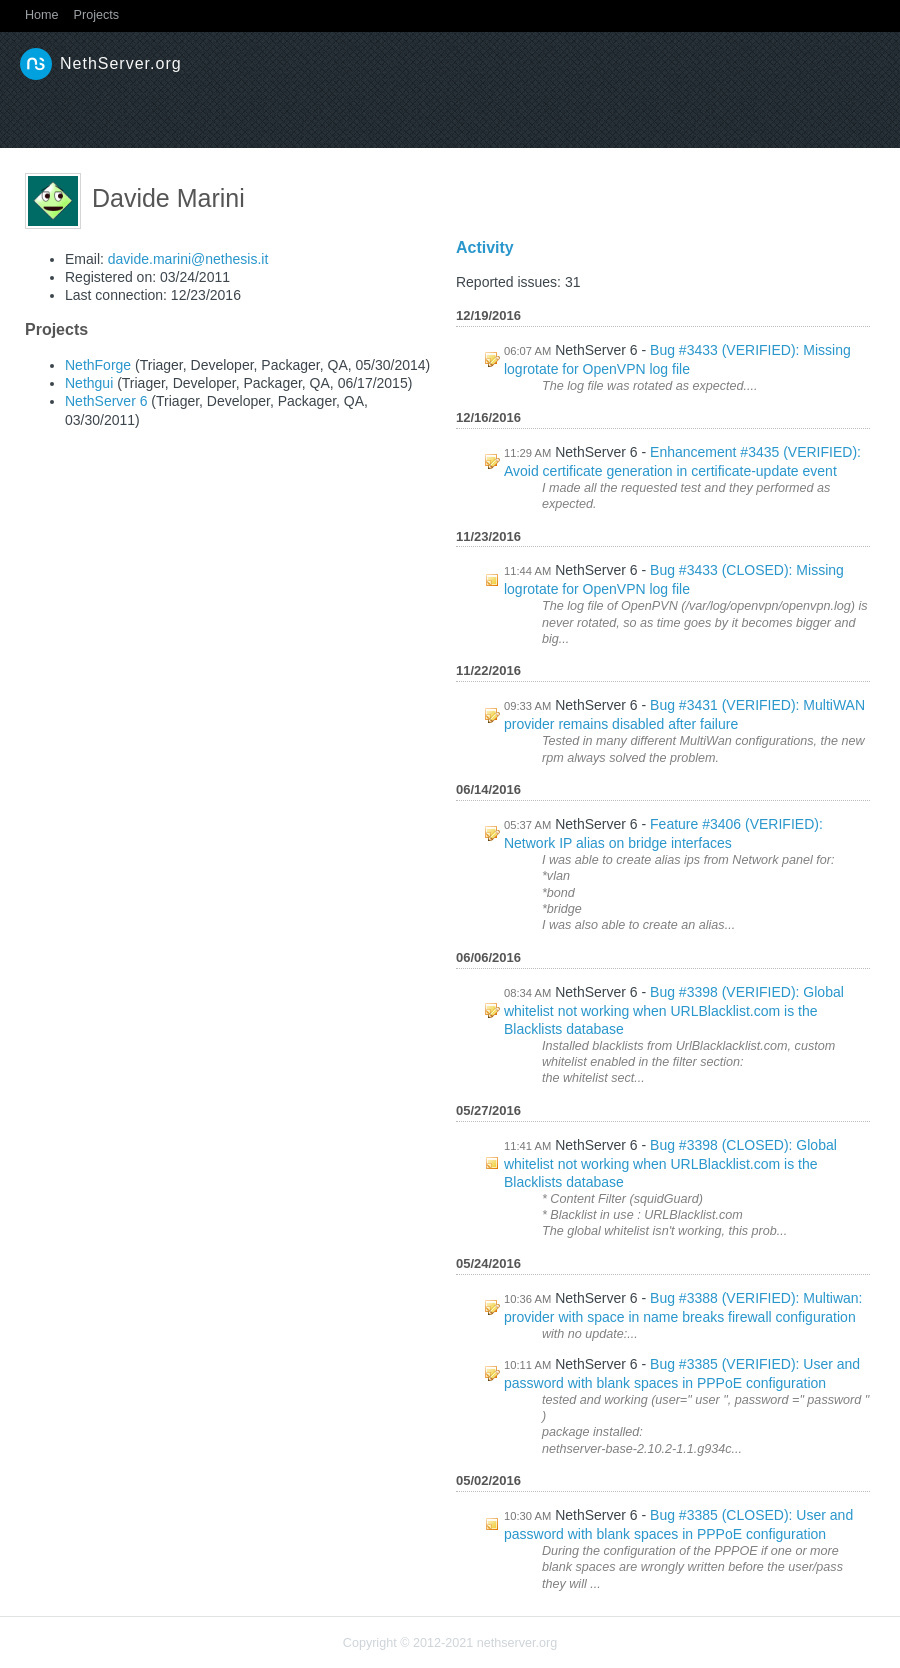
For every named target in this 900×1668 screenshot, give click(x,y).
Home (42, 15)
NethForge (98, 365)
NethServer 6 (106, 401)
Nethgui (89, 383)
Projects (97, 15)
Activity (485, 247)
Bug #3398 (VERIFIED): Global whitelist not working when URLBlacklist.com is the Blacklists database (674, 1010)
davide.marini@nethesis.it (188, 259)
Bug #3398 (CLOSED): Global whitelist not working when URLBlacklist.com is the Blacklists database (670, 1163)
